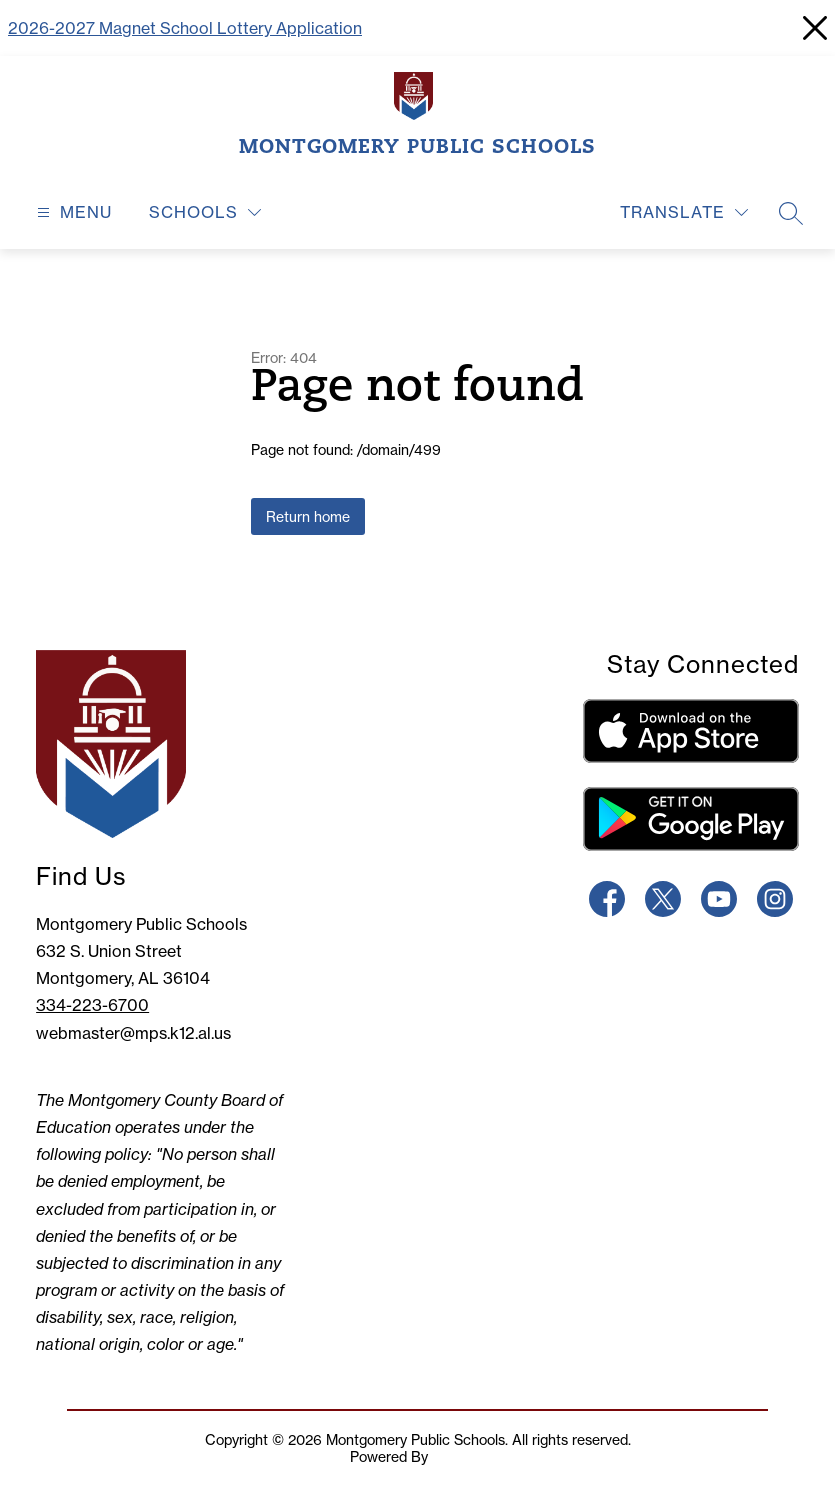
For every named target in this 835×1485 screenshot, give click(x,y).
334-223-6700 (92, 1005)
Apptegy (459, 1456)
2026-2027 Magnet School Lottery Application (185, 28)
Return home (308, 516)
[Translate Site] (684, 212)
